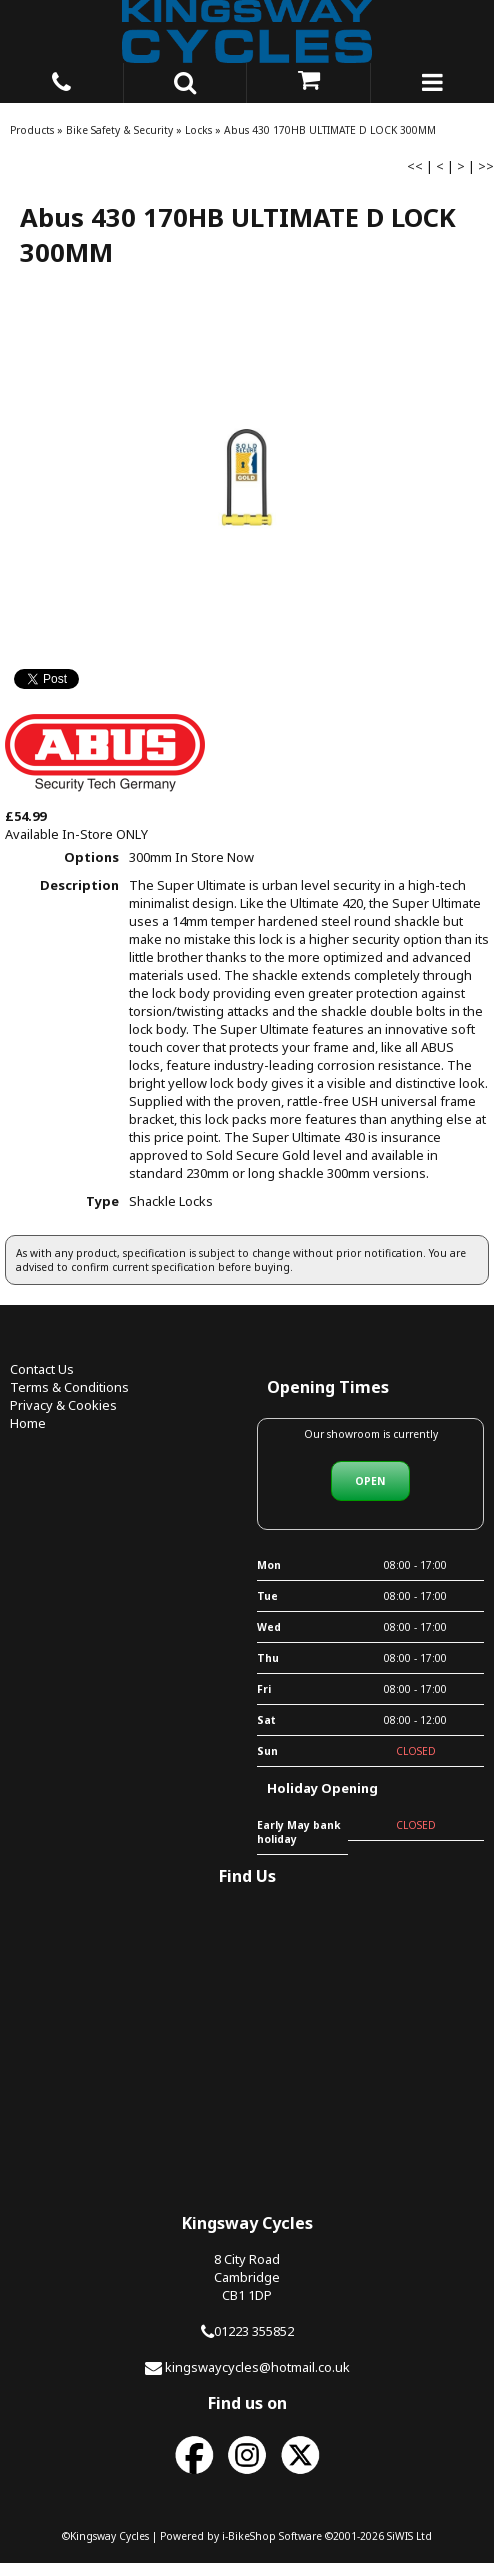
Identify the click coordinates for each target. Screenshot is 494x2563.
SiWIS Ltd (409, 2536)
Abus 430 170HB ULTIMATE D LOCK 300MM (330, 130)
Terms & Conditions (69, 1387)
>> (486, 166)
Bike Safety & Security (119, 130)
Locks (198, 130)
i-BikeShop (249, 2536)
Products (32, 130)
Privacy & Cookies (63, 1405)
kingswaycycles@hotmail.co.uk (257, 2367)
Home (28, 1423)
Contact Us (42, 1369)
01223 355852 (254, 2331)
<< (415, 166)
